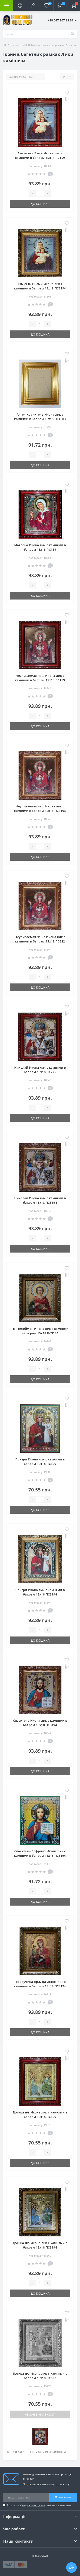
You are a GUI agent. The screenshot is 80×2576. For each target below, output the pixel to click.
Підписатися (63, 2497)
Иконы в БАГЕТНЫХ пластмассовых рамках (37, 45)
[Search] (72, 34)
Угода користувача (33, 2505)
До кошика (40, 204)
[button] (33, 5)
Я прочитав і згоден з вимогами (39, 2505)
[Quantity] (39, 193)
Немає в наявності (40, 2414)
